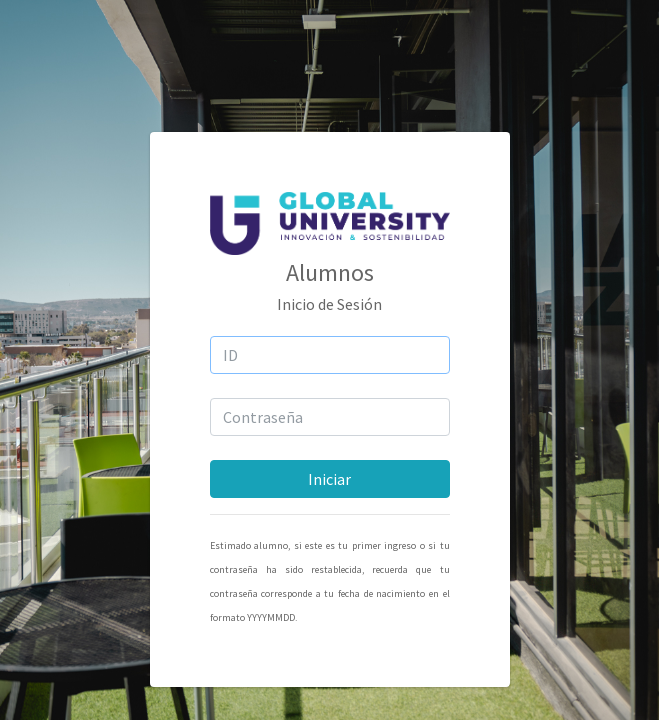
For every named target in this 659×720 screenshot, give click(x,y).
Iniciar (329, 479)
